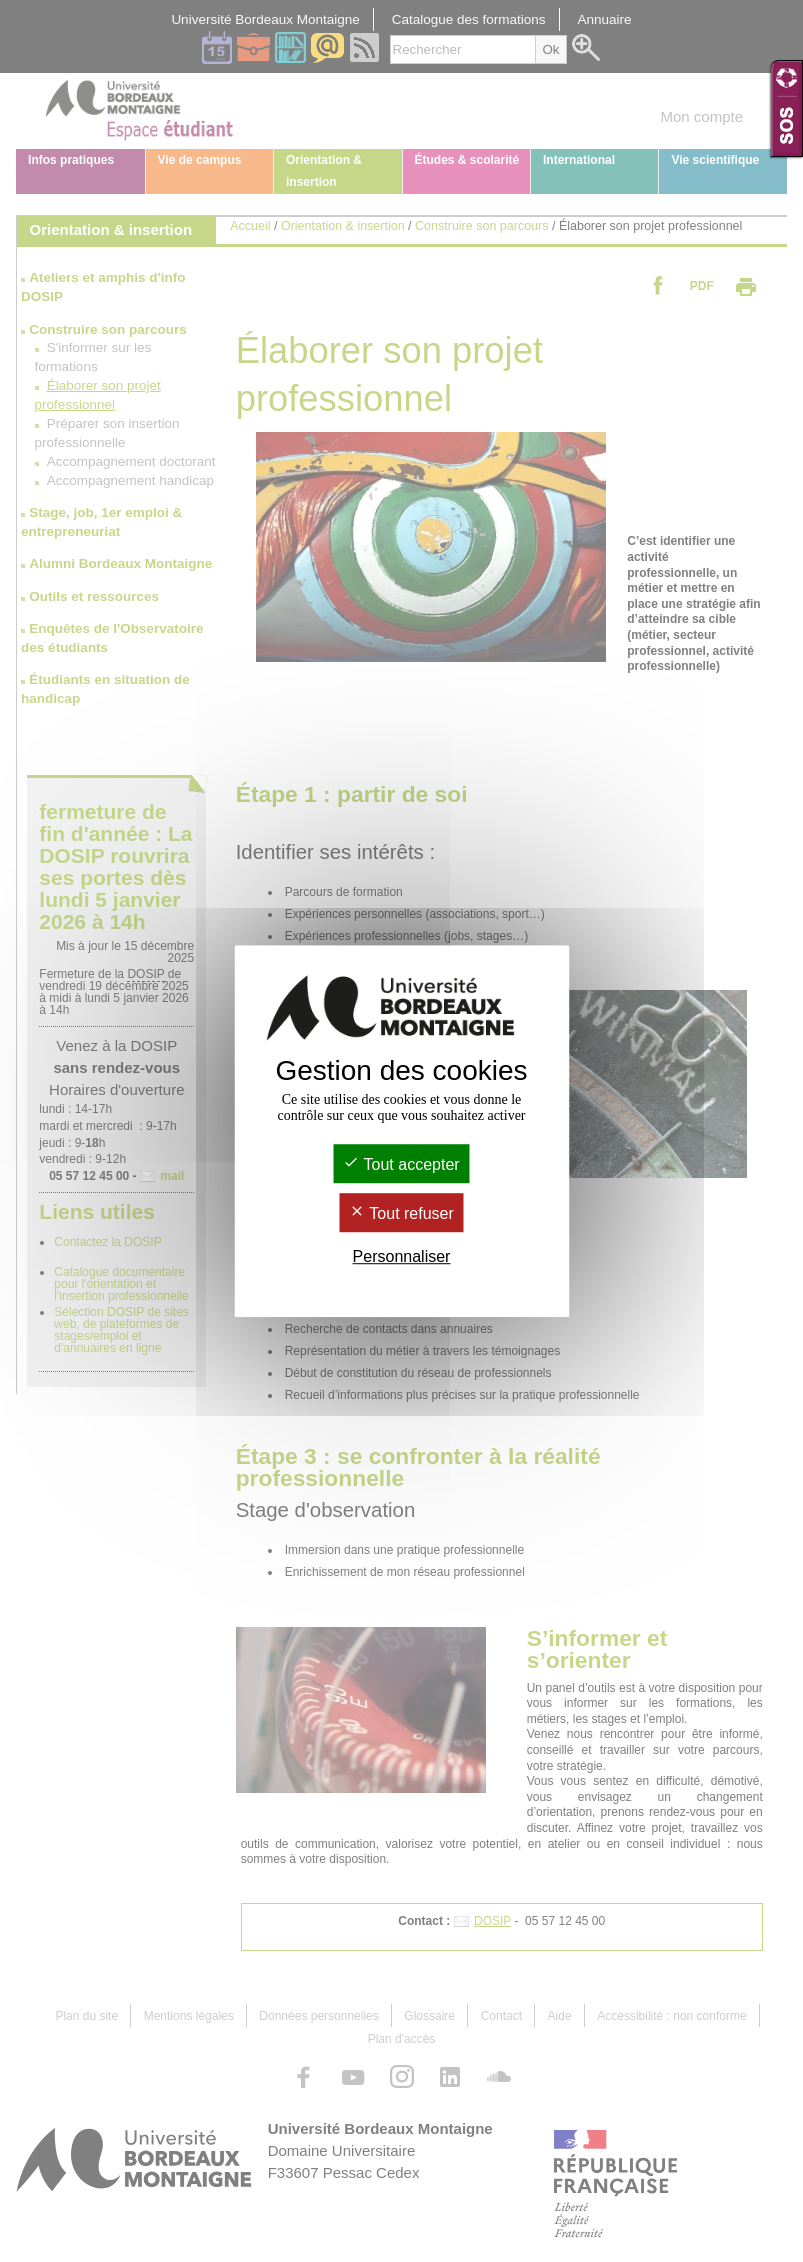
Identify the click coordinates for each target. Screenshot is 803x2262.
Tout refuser (401, 1213)
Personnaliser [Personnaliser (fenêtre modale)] (402, 1257)
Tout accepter (401, 1164)
